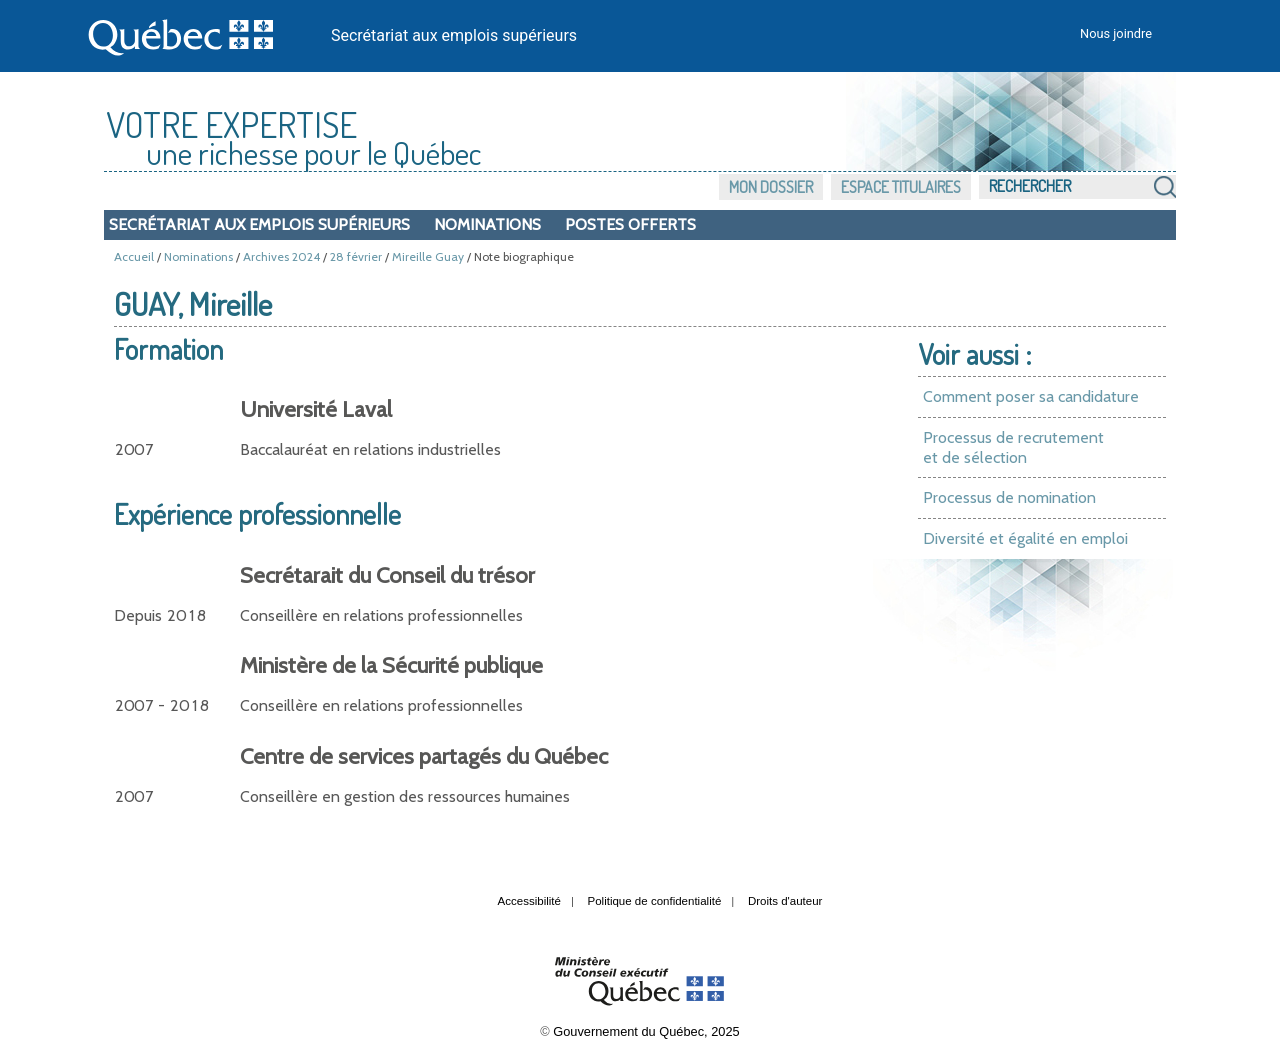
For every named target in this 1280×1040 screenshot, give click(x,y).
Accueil (134, 256)
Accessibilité (529, 901)
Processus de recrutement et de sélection (1013, 447)
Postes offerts (630, 224)
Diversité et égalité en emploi (1025, 538)
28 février (356, 256)
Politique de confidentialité (655, 901)
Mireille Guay (428, 256)
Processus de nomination (1009, 497)
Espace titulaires (901, 187)
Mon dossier (771, 187)
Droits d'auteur (785, 901)
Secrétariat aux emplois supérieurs (454, 35)
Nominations (487, 224)
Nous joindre (1116, 33)
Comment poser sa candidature (1031, 396)
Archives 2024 (281, 256)
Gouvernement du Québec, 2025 (646, 1031)
